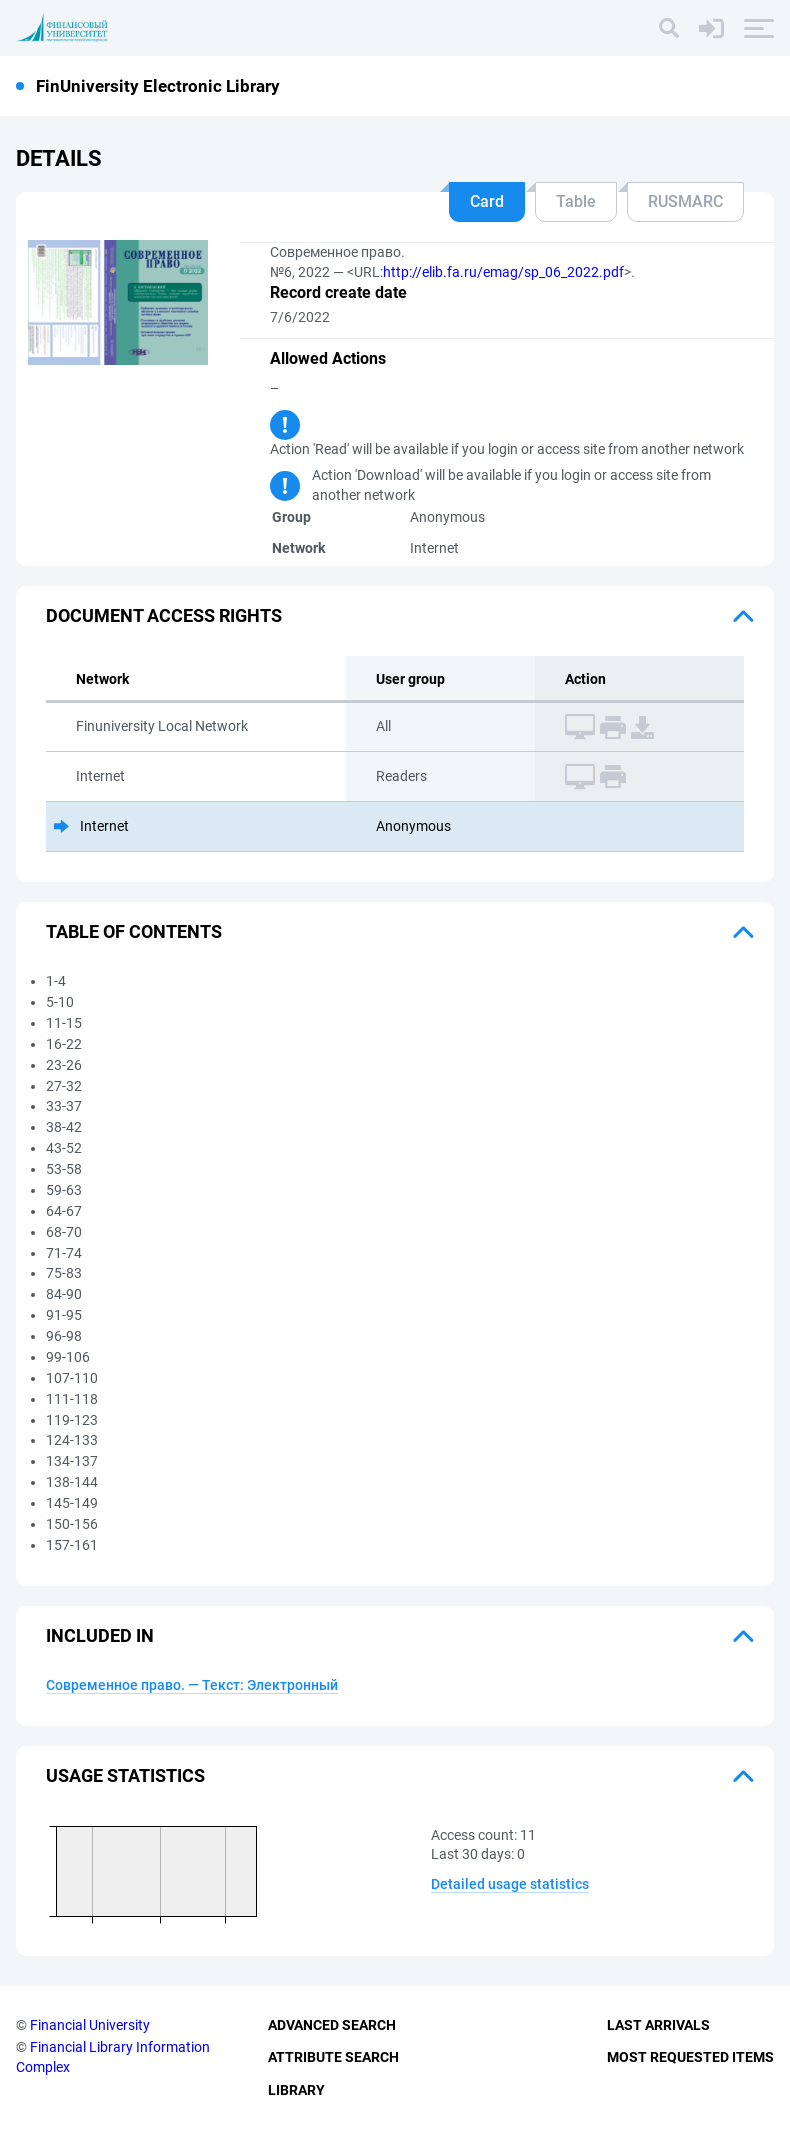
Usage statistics (125, 1775)
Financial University (90, 2025)
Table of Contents (134, 931)
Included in (100, 1635)
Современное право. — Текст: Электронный (192, 1685)
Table (576, 201)
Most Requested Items (690, 2057)
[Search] (669, 28)
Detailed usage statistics (510, 1884)
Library (296, 2090)
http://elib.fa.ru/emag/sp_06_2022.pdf (503, 272)
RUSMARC (685, 201)
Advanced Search (332, 2025)
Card (487, 201)
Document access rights (164, 615)
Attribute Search (333, 2057)
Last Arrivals (658, 2025)
